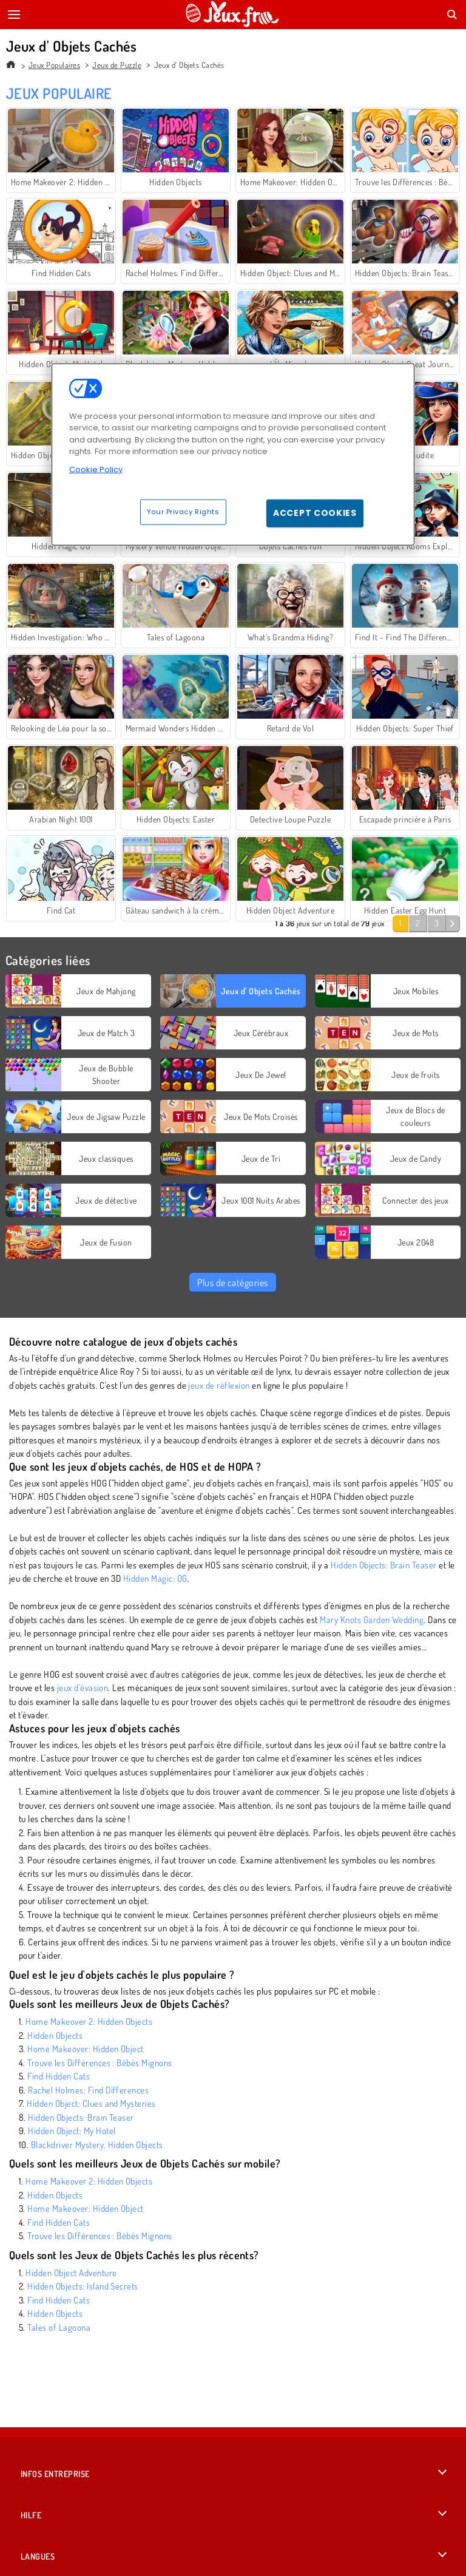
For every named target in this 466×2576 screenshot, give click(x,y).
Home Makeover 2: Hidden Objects (88, 2021)
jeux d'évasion (83, 1687)
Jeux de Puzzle (116, 65)
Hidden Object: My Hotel (71, 2131)
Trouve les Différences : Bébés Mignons (99, 2063)
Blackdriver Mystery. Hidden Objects (97, 2145)
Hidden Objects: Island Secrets (82, 2286)
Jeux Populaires (54, 65)
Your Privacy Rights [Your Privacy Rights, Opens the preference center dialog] (183, 512)
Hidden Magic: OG (155, 1578)
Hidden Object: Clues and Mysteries (91, 2103)
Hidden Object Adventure (70, 2273)
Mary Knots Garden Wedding (372, 1619)
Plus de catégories (232, 1282)
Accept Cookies (315, 513)
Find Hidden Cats (58, 2076)
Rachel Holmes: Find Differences (88, 2090)
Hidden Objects (55, 2035)
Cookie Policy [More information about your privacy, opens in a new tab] (96, 469)
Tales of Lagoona (58, 2327)
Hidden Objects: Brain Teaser (383, 1565)
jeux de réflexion (218, 1385)
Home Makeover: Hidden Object (85, 2049)
